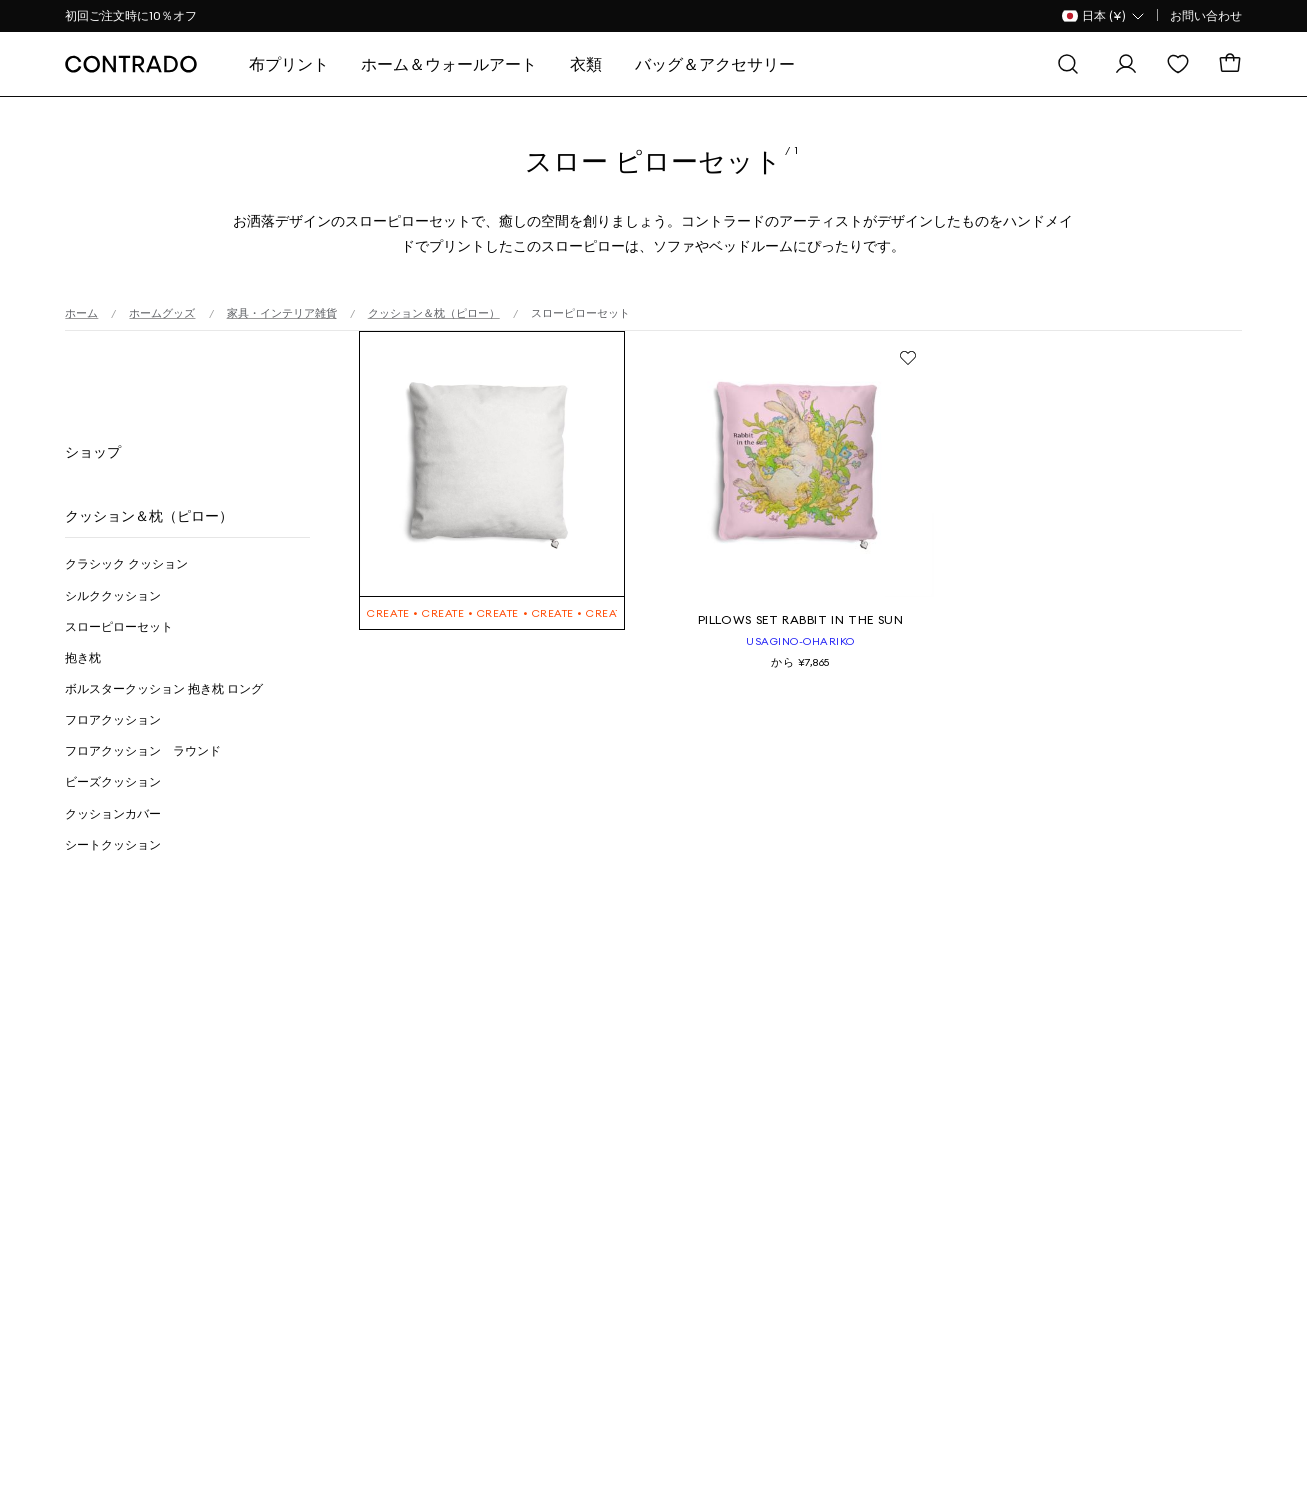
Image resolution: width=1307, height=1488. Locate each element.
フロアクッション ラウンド (143, 750)
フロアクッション (113, 719)
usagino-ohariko (800, 641)
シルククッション (113, 595)
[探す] (1068, 64)
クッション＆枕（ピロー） (149, 516)
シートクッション (113, 844)
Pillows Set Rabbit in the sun (801, 619)
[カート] (1230, 64)
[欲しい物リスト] (1178, 64)
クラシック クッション (126, 563)
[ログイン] (1126, 64)
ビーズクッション (113, 781)
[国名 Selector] (1104, 16)
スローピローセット (119, 626)
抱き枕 (83, 657)
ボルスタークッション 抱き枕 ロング (164, 688)
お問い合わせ (1206, 15)
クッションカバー (113, 813)
